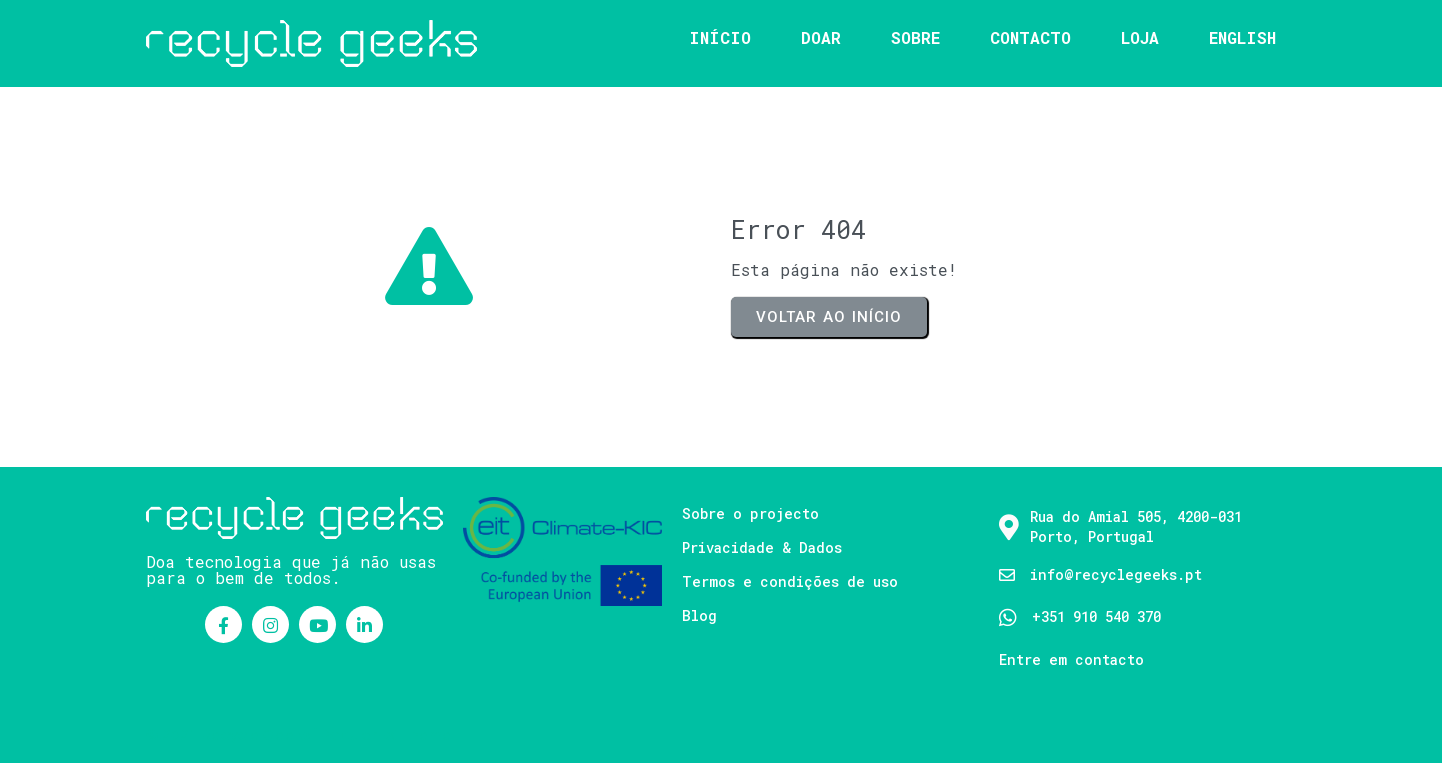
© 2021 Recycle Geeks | (233, 735)
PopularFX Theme (386, 735)
